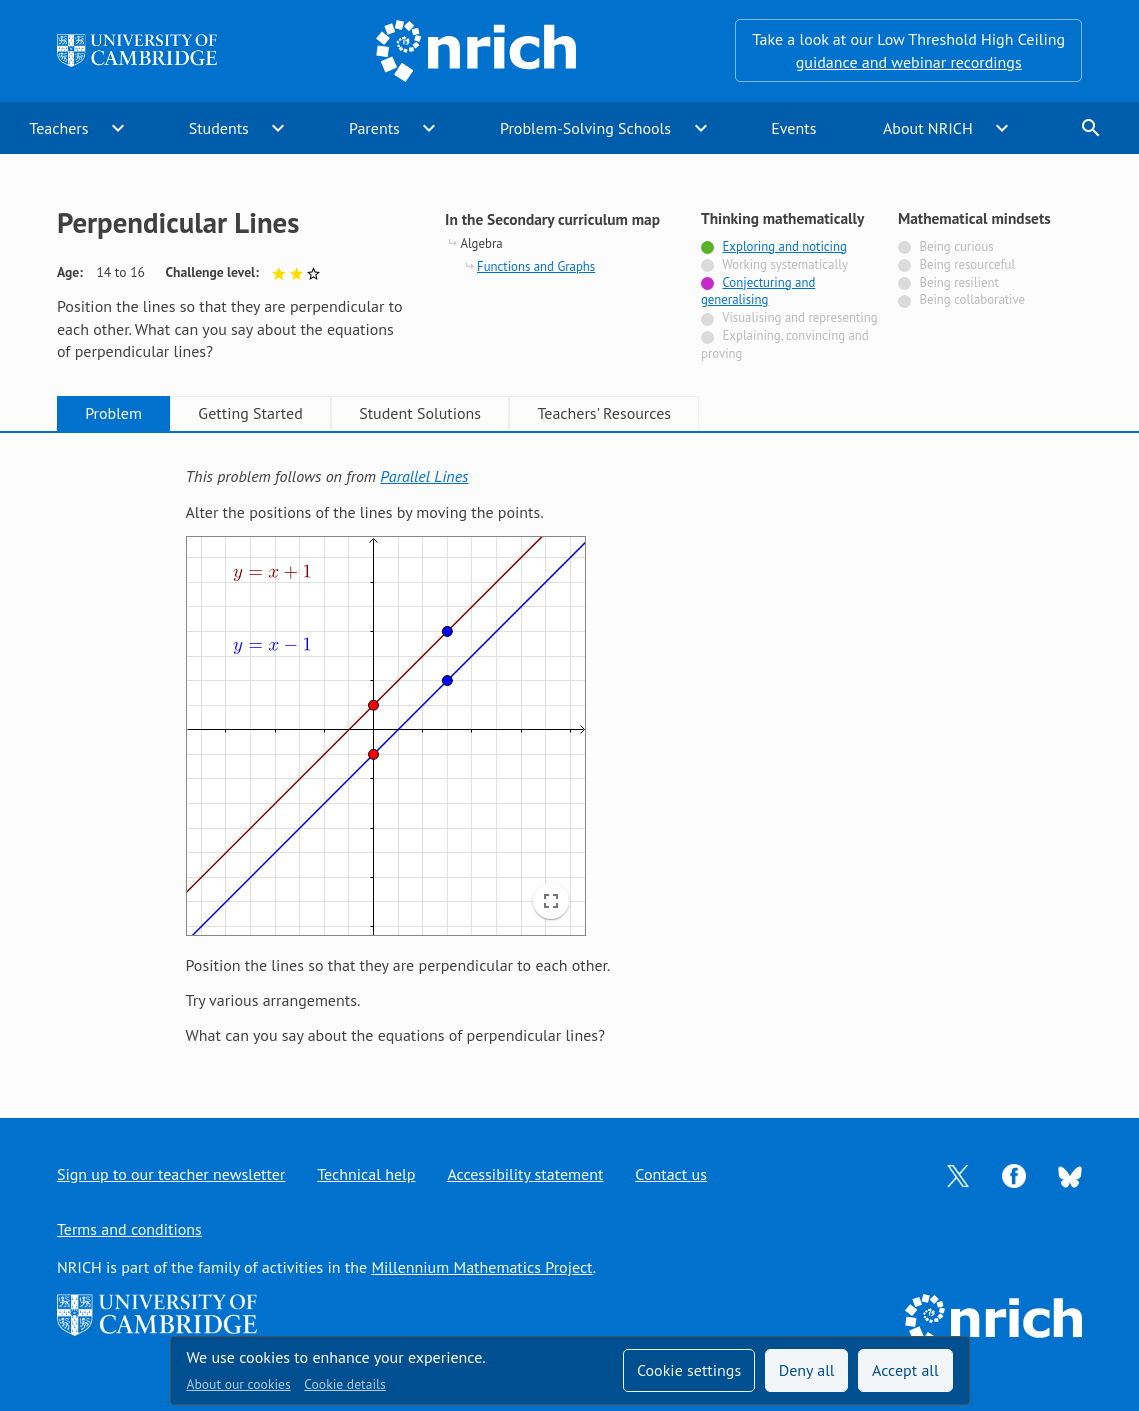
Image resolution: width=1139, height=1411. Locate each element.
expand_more (118, 128)
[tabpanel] (570, 755)
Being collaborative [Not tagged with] (972, 299)
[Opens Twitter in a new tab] (958, 1174)
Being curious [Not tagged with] (956, 246)
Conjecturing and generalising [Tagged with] (758, 291)
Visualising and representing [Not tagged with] (799, 317)
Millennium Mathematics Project (481, 1267)
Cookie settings (689, 1370)
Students (219, 128)
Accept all (905, 1370)
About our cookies (239, 1384)
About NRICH (928, 128)
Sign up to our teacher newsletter (171, 1174)
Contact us (671, 1174)
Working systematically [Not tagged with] (785, 264)
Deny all (807, 1370)
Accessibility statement (525, 1174)
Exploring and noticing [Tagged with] (785, 246)
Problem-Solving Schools (585, 128)
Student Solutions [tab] (420, 413)
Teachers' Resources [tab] (604, 413)
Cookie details (344, 1384)
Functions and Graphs (536, 266)
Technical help (366, 1174)
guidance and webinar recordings (909, 62)
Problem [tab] (113, 413)
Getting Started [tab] (250, 413)
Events (793, 128)
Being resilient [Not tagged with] (958, 282)
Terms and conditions (129, 1229)
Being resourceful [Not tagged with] (967, 264)
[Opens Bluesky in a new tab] (1070, 1175)
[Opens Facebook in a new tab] (1014, 1174)
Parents (374, 128)
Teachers (58, 128)
